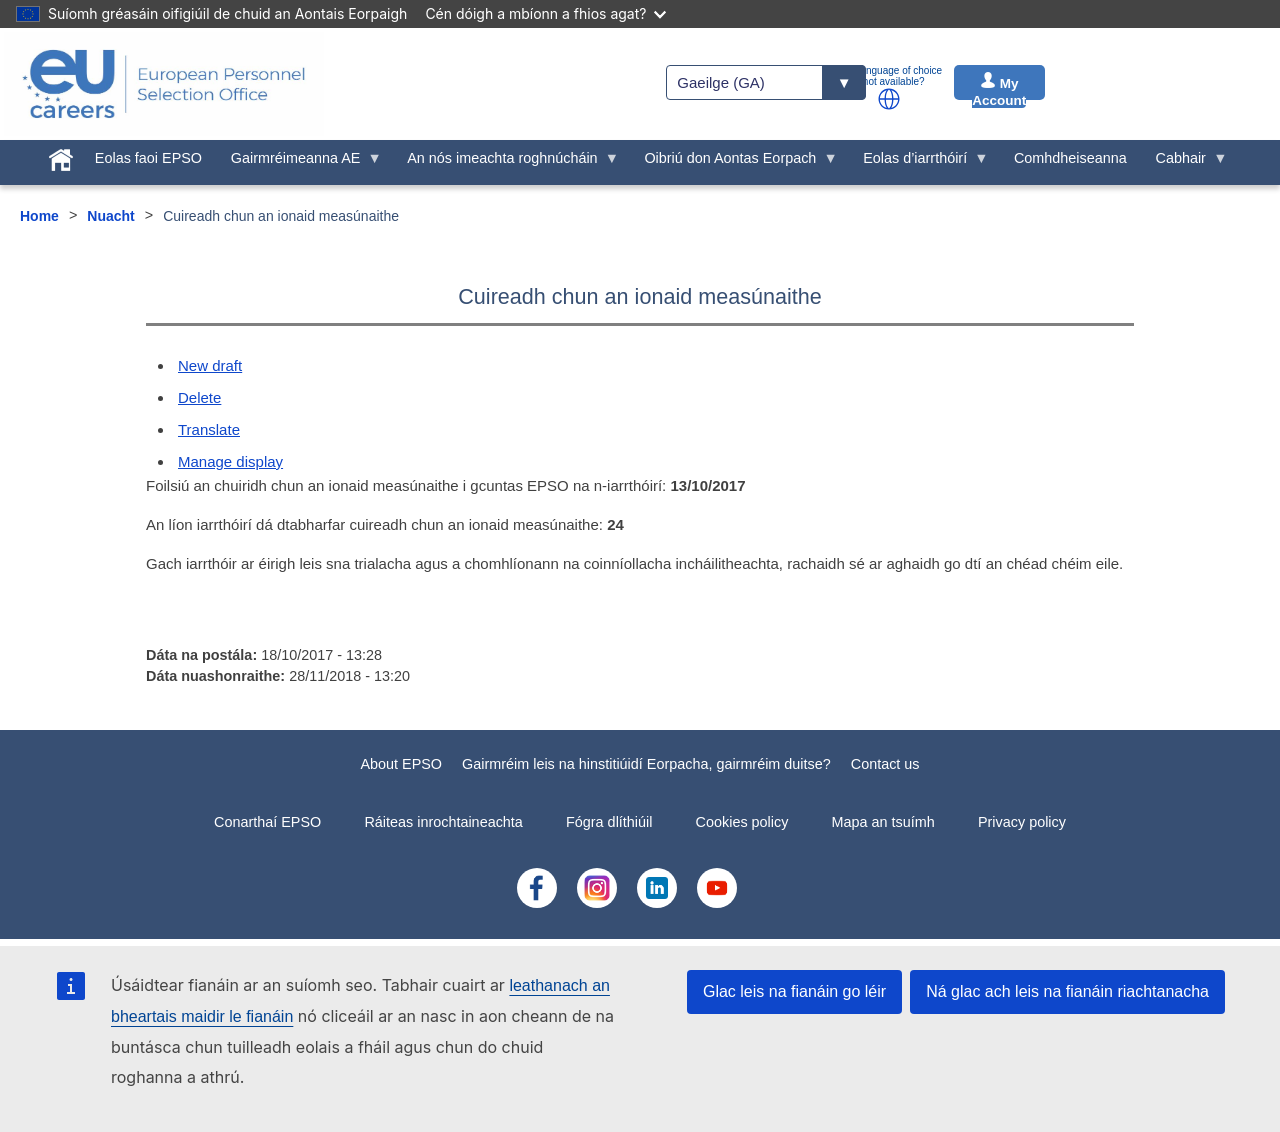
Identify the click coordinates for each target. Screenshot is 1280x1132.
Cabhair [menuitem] (1184, 163)
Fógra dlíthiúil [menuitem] (609, 822)
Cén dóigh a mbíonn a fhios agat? (545, 13)
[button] (889, 99)
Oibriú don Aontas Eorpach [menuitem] (734, 163)
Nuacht (110, 216)
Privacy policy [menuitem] (1022, 822)
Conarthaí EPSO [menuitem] (267, 822)
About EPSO (401, 764)
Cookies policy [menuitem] (742, 822)
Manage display (230, 461)
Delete (199, 397)
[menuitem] (61, 156)
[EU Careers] (164, 84)
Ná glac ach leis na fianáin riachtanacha (1067, 991)
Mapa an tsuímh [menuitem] (883, 822)
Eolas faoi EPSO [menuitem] (148, 158)
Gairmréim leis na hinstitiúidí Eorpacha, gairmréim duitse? (646, 764)
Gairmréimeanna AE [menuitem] (299, 163)
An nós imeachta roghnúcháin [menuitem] (506, 163)
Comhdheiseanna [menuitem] (1070, 158)
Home (39, 216)
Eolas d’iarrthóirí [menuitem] (919, 163)
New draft (210, 365)
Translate (209, 429)
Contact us (885, 764)
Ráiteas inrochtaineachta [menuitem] (443, 822)
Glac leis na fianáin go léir (794, 991)
